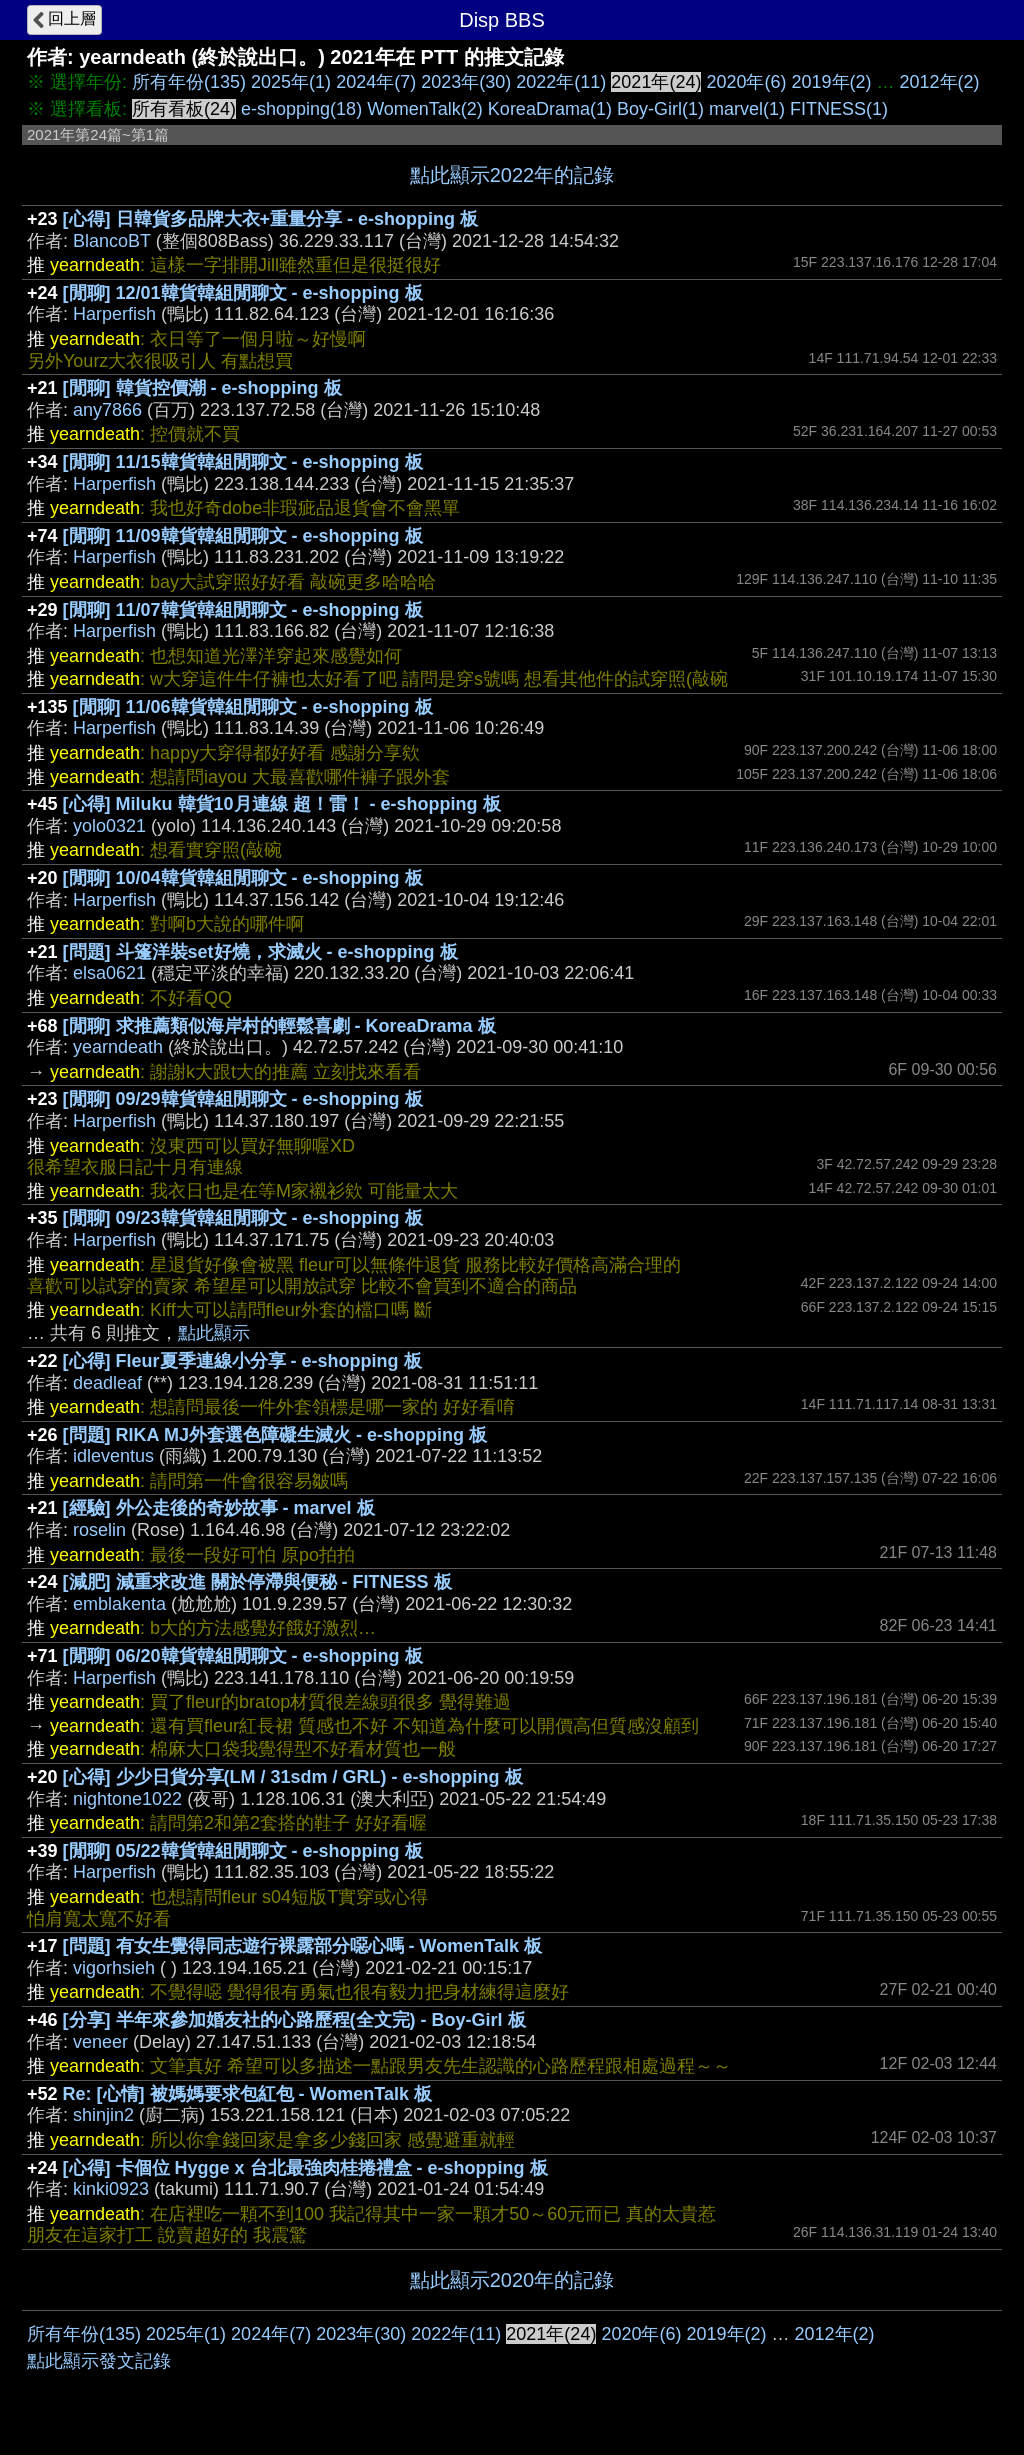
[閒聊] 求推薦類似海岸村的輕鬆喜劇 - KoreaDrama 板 (279, 1026)
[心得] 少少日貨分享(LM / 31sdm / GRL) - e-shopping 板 (293, 1777)
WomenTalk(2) (425, 109)
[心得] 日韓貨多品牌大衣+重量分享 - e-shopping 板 (271, 219)
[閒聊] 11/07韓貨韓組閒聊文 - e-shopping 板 (243, 610)
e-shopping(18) (301, 109)
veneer (100, 2042)
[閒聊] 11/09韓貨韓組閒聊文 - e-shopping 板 (243, 536)
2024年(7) (376, 82)
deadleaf (107, 1383)
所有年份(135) (189, 82)
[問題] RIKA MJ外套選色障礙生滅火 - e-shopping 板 (275, 1435)
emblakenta (119, 1604)
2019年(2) (831, 82)
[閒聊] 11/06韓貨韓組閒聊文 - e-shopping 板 (253, 707)
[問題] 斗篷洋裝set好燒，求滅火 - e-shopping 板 (260, 952)
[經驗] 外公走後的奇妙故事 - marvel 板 (219, 1508)
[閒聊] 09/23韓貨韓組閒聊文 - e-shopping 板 (243, 1218)
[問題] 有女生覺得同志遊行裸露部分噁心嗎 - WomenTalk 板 (302, 1946)
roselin (99, 1530)
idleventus (113, 1456)
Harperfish (114, 314)
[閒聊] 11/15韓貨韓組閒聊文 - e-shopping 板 (243, 462)
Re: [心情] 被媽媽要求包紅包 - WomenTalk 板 (247, 2094)
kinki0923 (111, 2189)
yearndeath (118, 1047)
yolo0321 (109, 826)
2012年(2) (940, 82)
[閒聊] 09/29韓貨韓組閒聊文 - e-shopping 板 (243, 1099)
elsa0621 (109, 973)
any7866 (107, 410)
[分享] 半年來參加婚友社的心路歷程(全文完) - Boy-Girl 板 (294, 2020)
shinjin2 (103, 2115)
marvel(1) (747, 109)
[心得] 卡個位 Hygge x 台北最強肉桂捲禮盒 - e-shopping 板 (305, 2168)
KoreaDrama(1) (550, 109)
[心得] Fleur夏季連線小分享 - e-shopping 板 (242, 1361)
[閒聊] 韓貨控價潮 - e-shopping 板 (202, 388)
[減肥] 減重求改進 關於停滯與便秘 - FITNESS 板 (257, 1582)
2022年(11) (561, 82)
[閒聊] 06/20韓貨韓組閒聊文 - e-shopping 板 (243, 1656)
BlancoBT (112, 241)
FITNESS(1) (839, 109)
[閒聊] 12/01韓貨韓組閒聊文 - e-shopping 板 (243, 293)
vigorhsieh (114, 1968)
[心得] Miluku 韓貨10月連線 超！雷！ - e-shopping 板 (282, 804)
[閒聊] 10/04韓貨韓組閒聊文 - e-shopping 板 (243, 878)
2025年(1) (291, 82)
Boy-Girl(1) (660, 109)
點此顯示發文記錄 (99, 2361)
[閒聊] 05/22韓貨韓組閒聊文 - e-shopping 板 (243, 1851)
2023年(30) (466, 82)
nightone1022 (127, 1799)
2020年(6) (746, 82)
